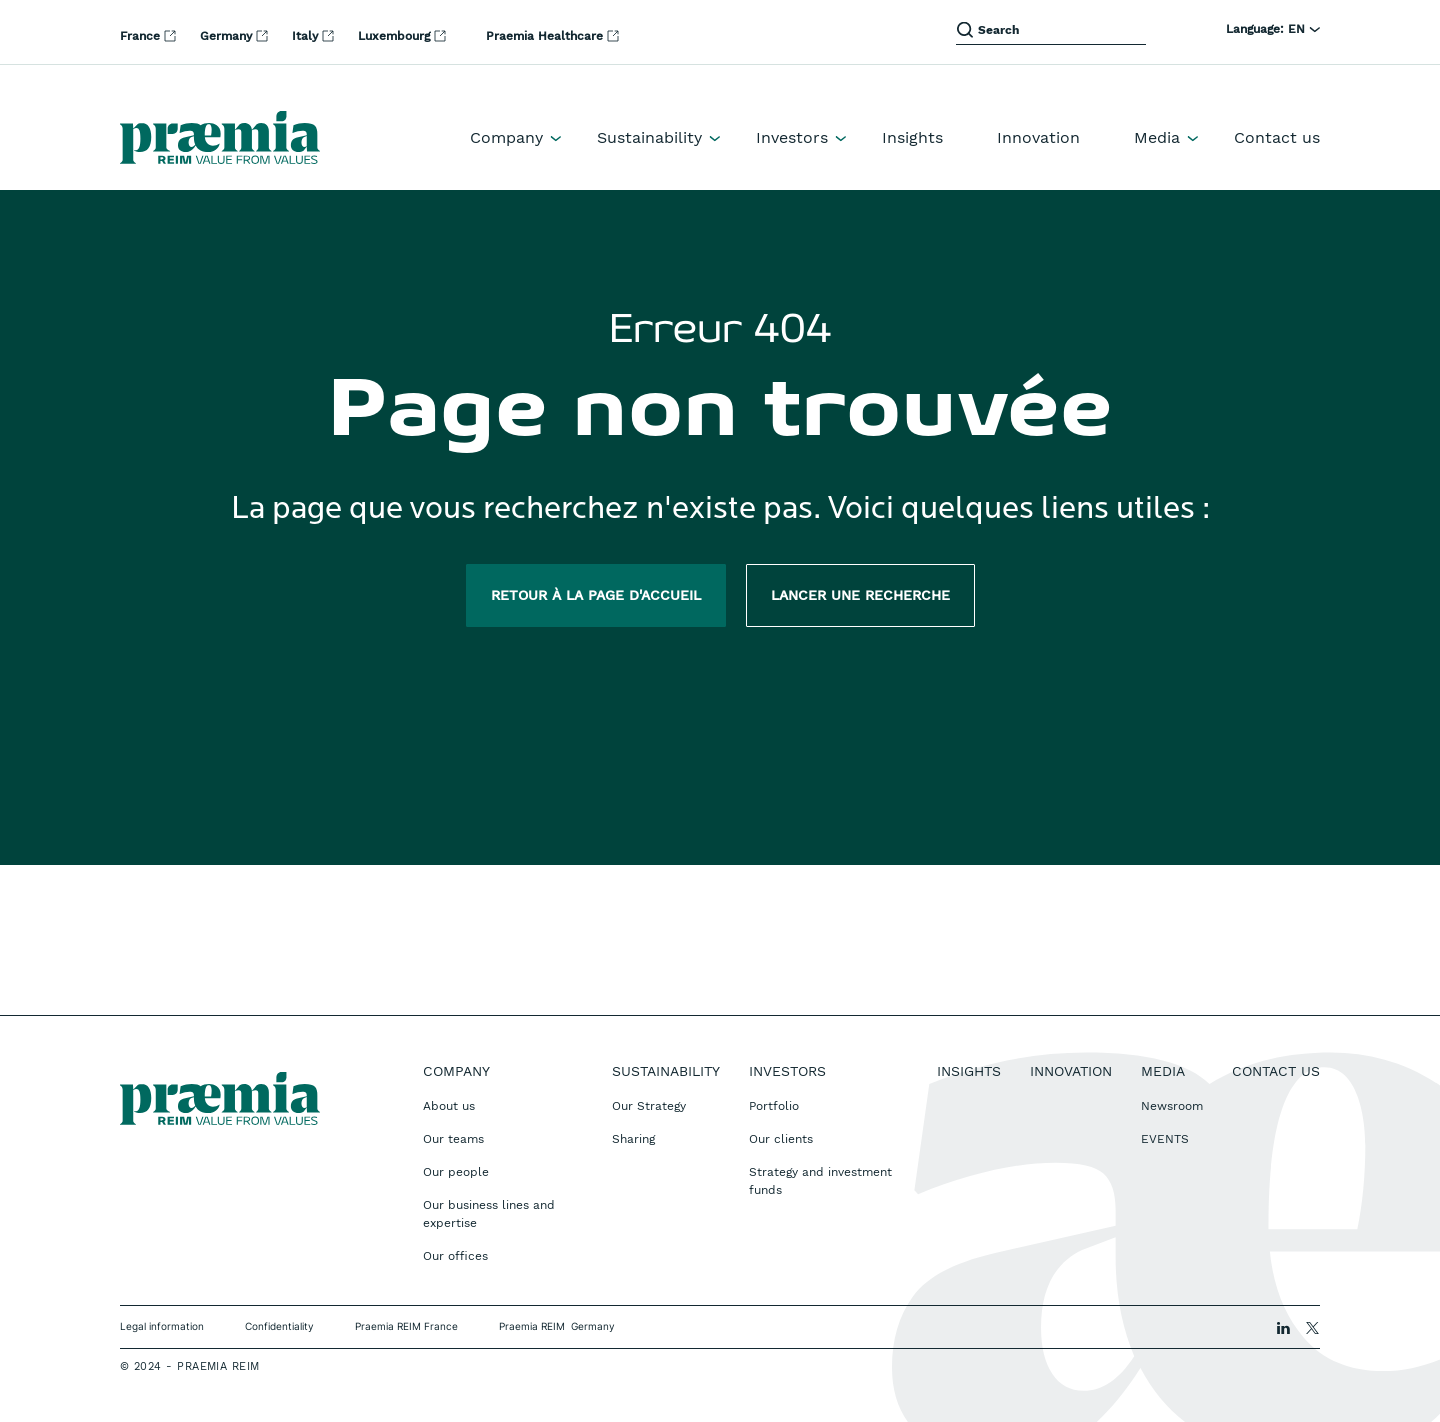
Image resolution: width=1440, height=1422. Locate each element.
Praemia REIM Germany (557, 1326)
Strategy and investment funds (820, 1181)
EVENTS (1165, 1139)
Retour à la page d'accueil (596, 595)
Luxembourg (396, 36)
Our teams (453, 1139)
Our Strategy (649, 1106)
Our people (456, 1172)
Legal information (162, 1326)
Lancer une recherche (860, 595)
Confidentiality (279, 1326)
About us (449, 1106)
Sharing (633, 1139)
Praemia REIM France (406, 1326)
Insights (912, 137)
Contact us (1277, 137)
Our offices (455, 1256)
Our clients (781, 1139)
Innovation (1038, 137)
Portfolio (774, 1106)
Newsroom (1172, 1106)
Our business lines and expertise (489, 1214)
